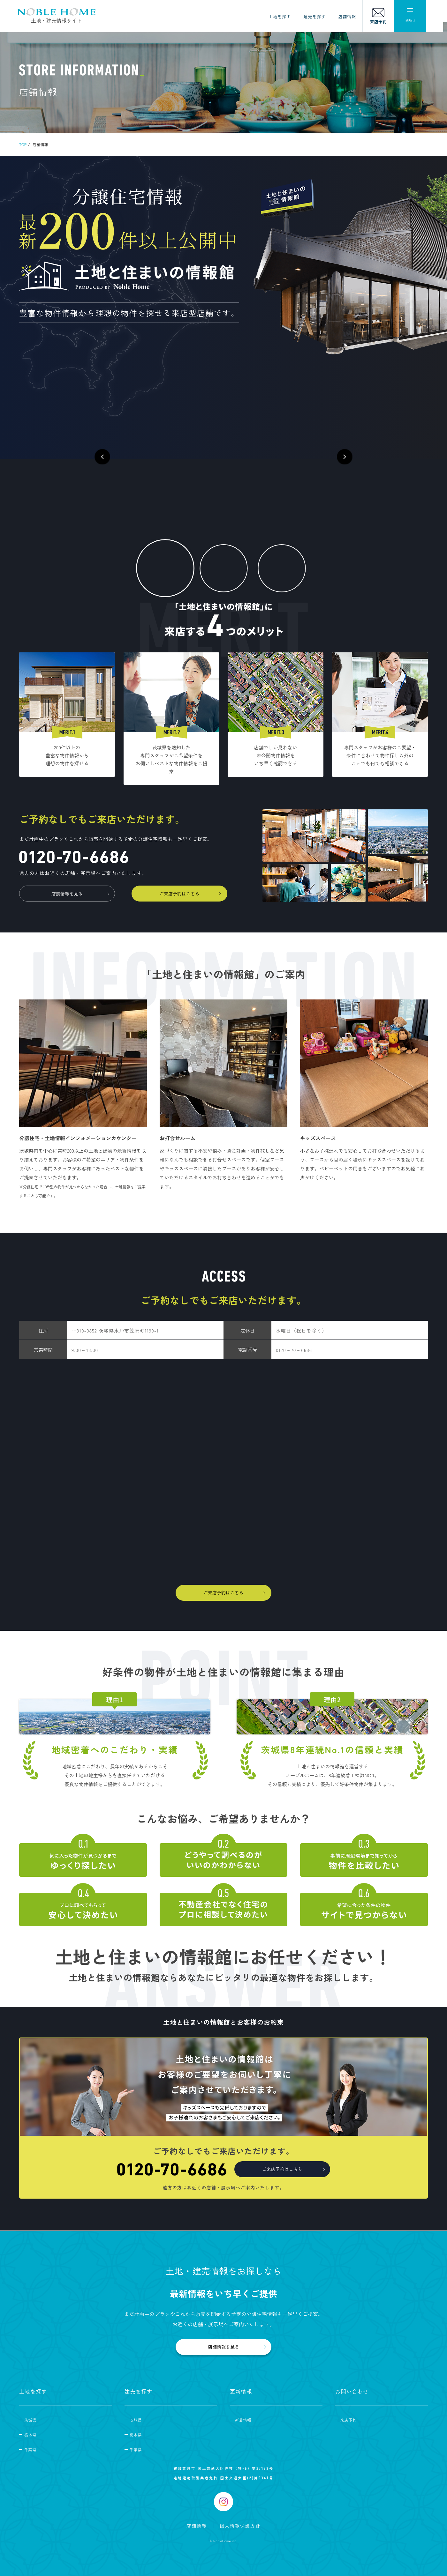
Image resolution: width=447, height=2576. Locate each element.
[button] (111, 451)
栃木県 (30, 2434)
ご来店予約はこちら (179, 893)
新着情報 (243, 2420)
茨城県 (30, 2420)
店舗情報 (349, 17)
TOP (23, 144)
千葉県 (30, 2449)
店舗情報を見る (67, 893)
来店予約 (348, 2420)
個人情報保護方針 (240, 2525)
